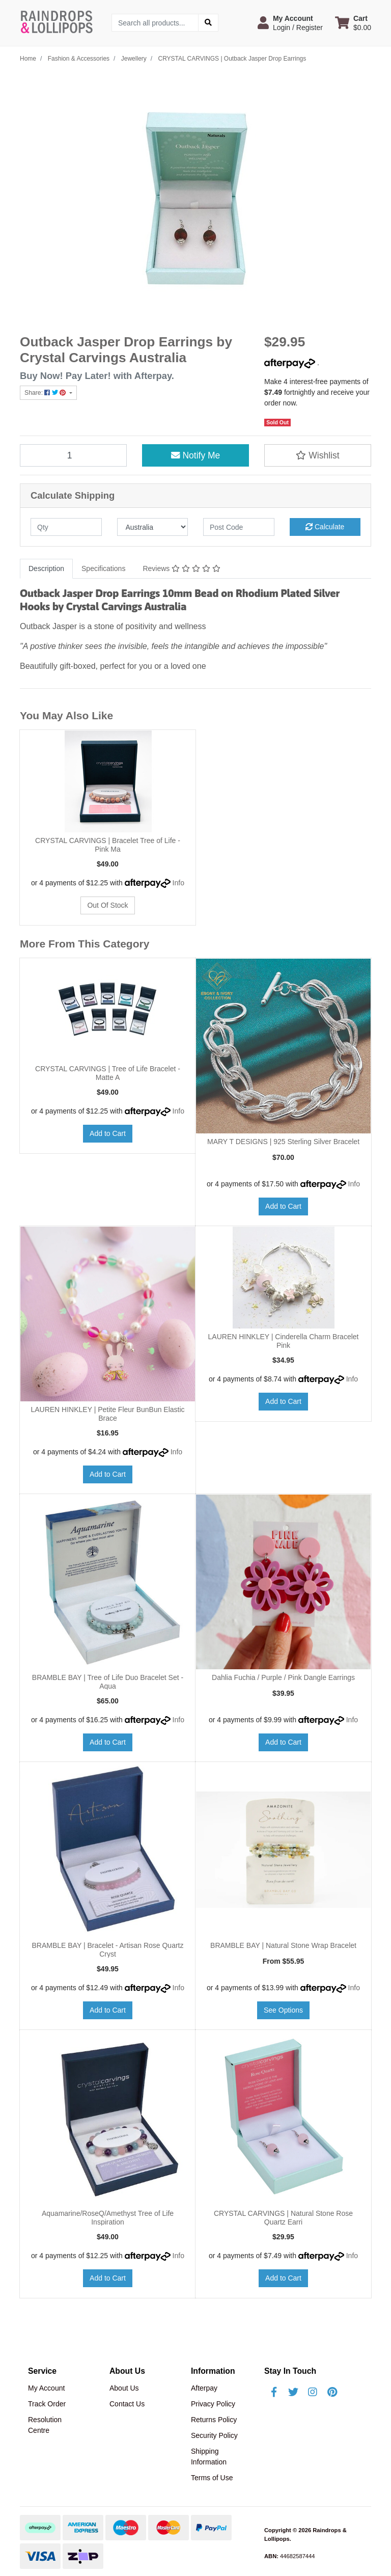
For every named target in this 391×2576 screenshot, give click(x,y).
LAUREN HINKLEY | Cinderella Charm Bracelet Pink (283, 1341)
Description (46, 568)
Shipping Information (209, 2456)
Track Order (47, 2404)
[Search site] (208, 23)
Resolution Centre (45, 2425)
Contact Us (127, 2404)
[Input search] (155, 23)
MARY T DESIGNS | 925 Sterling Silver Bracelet (283, 1141)
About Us (124, 2388)
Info (178, 883)
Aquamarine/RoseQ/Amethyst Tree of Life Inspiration (108, 2217)
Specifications (103, 568)
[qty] (66, 527)
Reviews (181, 568)
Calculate (324, 527)
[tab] (46, 569)
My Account (46, 2388)
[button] (290, 23)
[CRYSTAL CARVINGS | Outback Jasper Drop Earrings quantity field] (73, 455)
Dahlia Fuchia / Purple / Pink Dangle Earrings (283, 1677)
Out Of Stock (107, 905)
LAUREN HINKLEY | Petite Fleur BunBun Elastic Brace (107, 1413)
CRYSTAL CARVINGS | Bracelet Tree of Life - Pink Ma (107, 844)
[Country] (152, 527)
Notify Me (195, 455)
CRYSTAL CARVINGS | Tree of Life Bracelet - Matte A (107, 1073)
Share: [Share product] (46, 392)
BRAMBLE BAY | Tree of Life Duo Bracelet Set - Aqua (107, 1681)
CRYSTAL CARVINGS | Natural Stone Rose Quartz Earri (283, 2217)
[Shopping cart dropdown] (353, 23)
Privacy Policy (213, 2404)
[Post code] (238, 527)
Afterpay (204, 2388)
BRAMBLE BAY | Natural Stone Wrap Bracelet (283, 1945)
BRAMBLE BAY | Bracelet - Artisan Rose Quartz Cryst (107, 1949)
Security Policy (214, 2435)
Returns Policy (214, 2420)
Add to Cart (108, 1133)
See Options (283, 2010)
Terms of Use (212, 2478)
